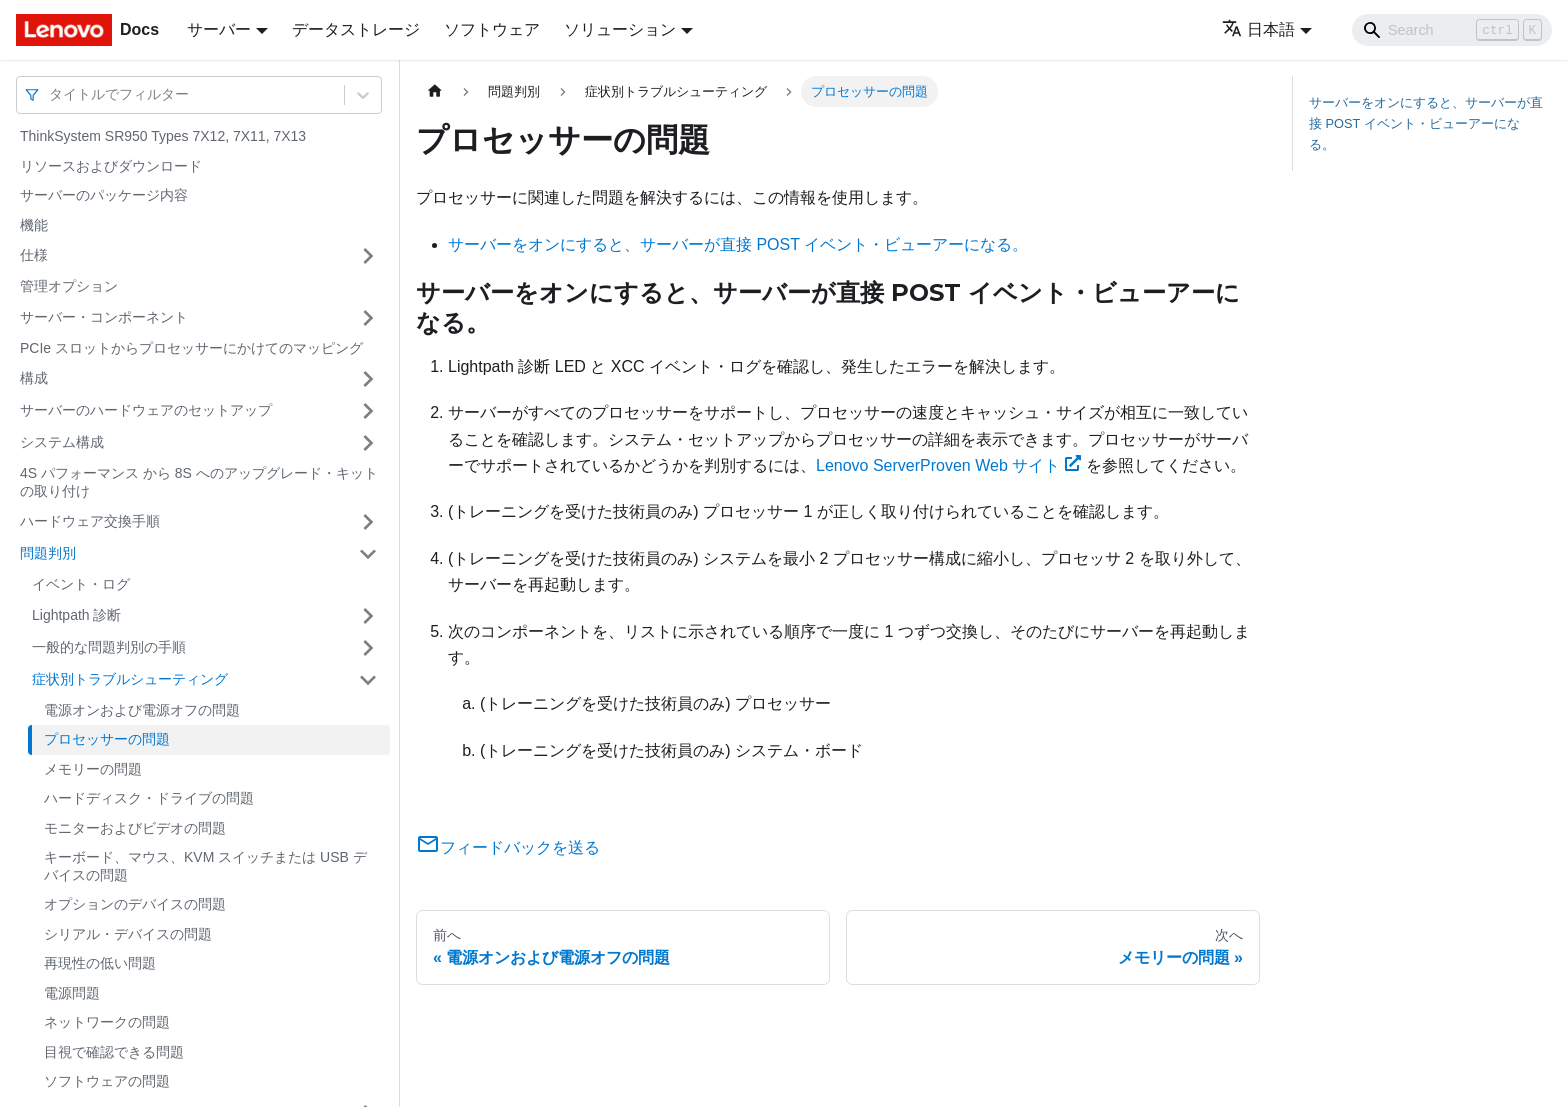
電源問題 (72, 993)
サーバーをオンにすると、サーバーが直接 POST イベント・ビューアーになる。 (738, 244)
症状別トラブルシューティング (130, 679)
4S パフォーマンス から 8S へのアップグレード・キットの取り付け (199, 482)
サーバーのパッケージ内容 (104, 195)
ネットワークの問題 (107, 1022)
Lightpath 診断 (77, 615)
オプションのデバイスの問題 (135, 904)
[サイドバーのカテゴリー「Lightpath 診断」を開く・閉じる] (368, 616)
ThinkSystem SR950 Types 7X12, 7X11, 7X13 (163, 136)
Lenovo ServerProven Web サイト (948, 465)
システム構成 (62, 442)
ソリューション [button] (620, 29)
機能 (34, 225)
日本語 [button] (1258, 29)
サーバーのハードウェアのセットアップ (146, 410)
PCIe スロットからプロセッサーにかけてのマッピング (191, 348)
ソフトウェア (492, 29)
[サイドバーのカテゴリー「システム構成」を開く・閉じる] (368, 443)
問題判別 (48, 553)
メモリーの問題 (93, 769)
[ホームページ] (435, 91)
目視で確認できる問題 (114, 1052)
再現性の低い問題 (100, 963)
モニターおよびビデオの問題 (135, 828)
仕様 (34, 255)
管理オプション (69, 286)
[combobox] (51, 94)
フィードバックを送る (508, 847)
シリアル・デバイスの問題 (128, 934)
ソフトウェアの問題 (107, 1081)
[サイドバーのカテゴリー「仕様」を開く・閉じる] (368, 256)
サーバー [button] (219, 29)
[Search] (1452, 30)
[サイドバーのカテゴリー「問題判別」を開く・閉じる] (368, 554)
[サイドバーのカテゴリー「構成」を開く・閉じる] (368, 379)
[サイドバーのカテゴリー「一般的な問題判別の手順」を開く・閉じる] (368, 648)
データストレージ (356, 29)
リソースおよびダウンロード (111, 166)
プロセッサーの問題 (107, 739)
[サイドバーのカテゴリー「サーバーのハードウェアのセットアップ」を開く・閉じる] (368, 411)
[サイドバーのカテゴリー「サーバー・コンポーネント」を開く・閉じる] (368, 318)
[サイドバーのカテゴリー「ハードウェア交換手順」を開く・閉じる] (368, 522)
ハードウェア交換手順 (90, 521)
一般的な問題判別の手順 (109, 647)
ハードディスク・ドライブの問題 (149, 798)
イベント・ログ (81, 584)
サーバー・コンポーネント (104, 317)
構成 (34, 378)
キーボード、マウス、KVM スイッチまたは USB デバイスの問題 (205, 866)
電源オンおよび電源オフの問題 (142, 710)
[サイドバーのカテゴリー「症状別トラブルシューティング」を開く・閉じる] (368, 680)
